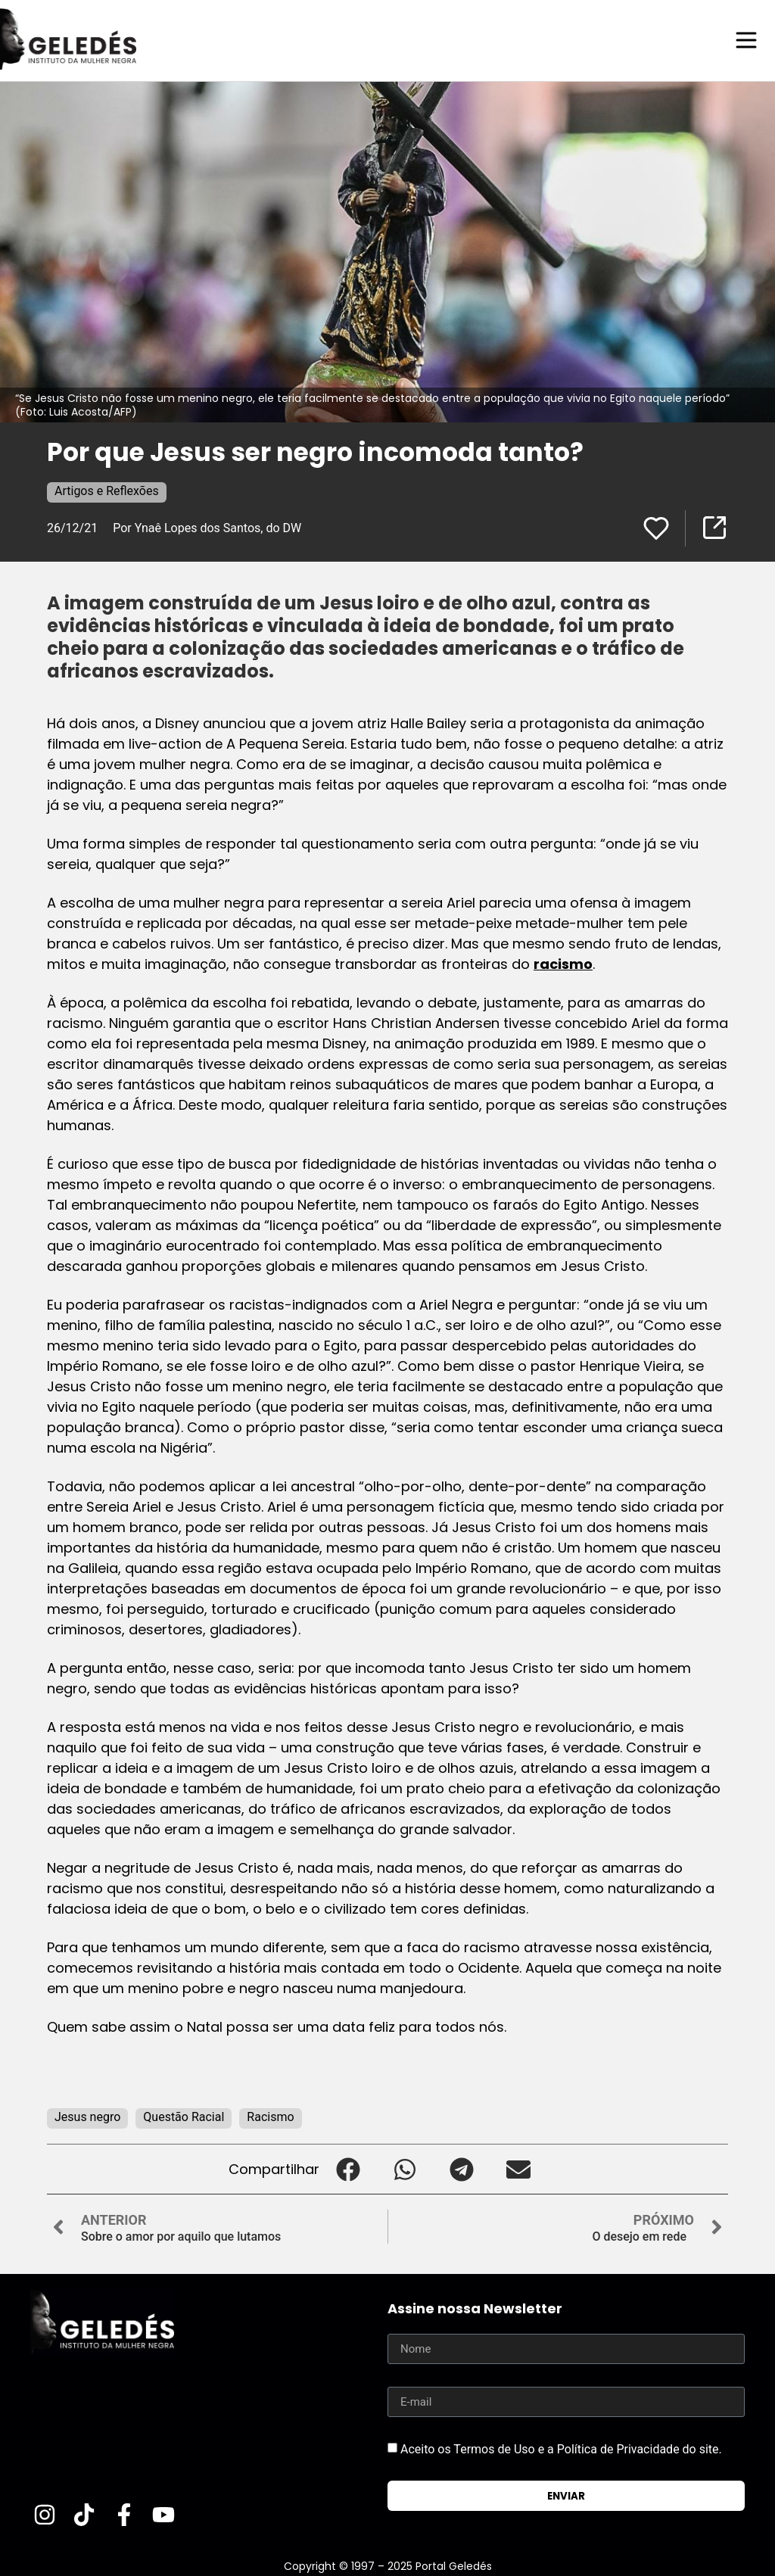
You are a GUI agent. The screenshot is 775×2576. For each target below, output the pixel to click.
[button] (347, 2168)
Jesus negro (87, 2116)
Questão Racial (183, 2116)
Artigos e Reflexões (106, 490)
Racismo (270, 2116)
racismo (563, 963)
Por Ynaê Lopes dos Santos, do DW (207, 527)
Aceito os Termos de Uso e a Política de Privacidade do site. (561, 2448)
